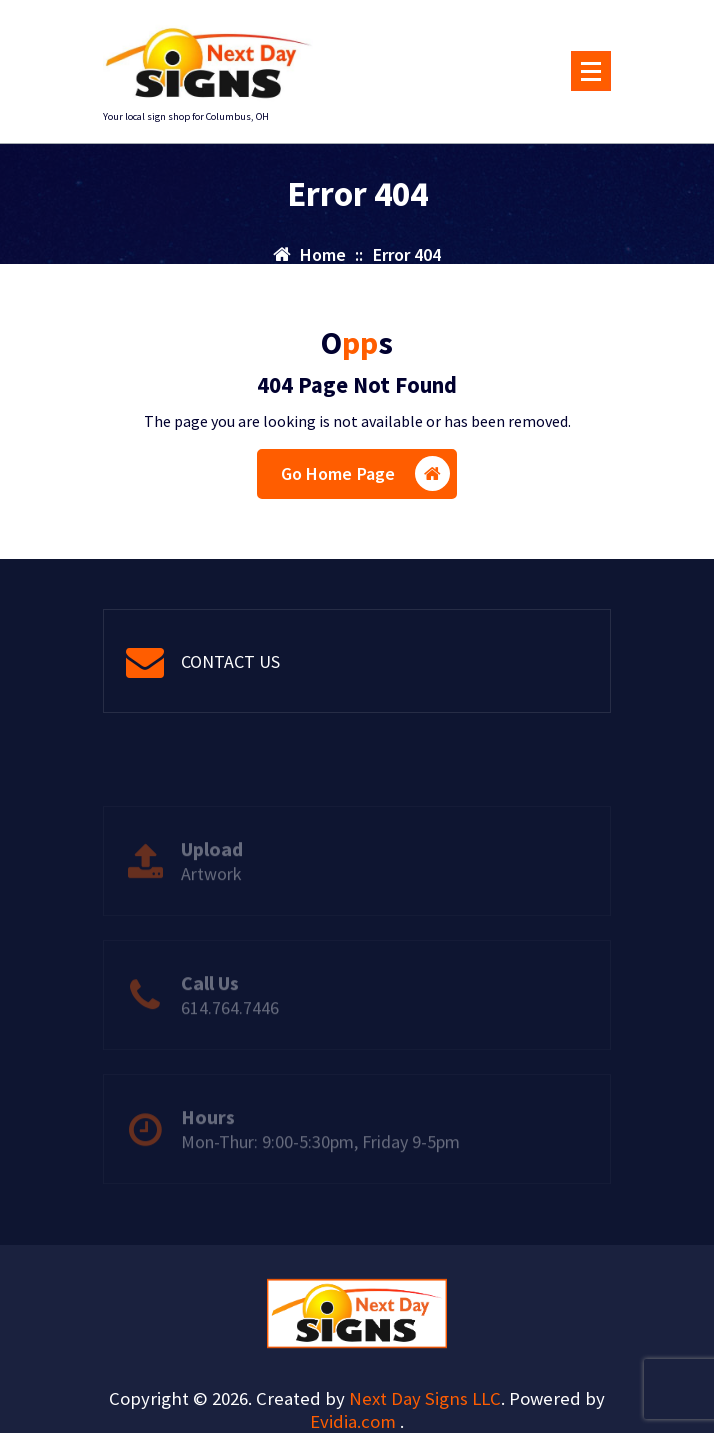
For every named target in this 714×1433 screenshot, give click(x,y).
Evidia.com (355, 1421)
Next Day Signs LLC (425, 1398)
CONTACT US (230, 661)
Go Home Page (366, 473)
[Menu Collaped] (591, 71)
